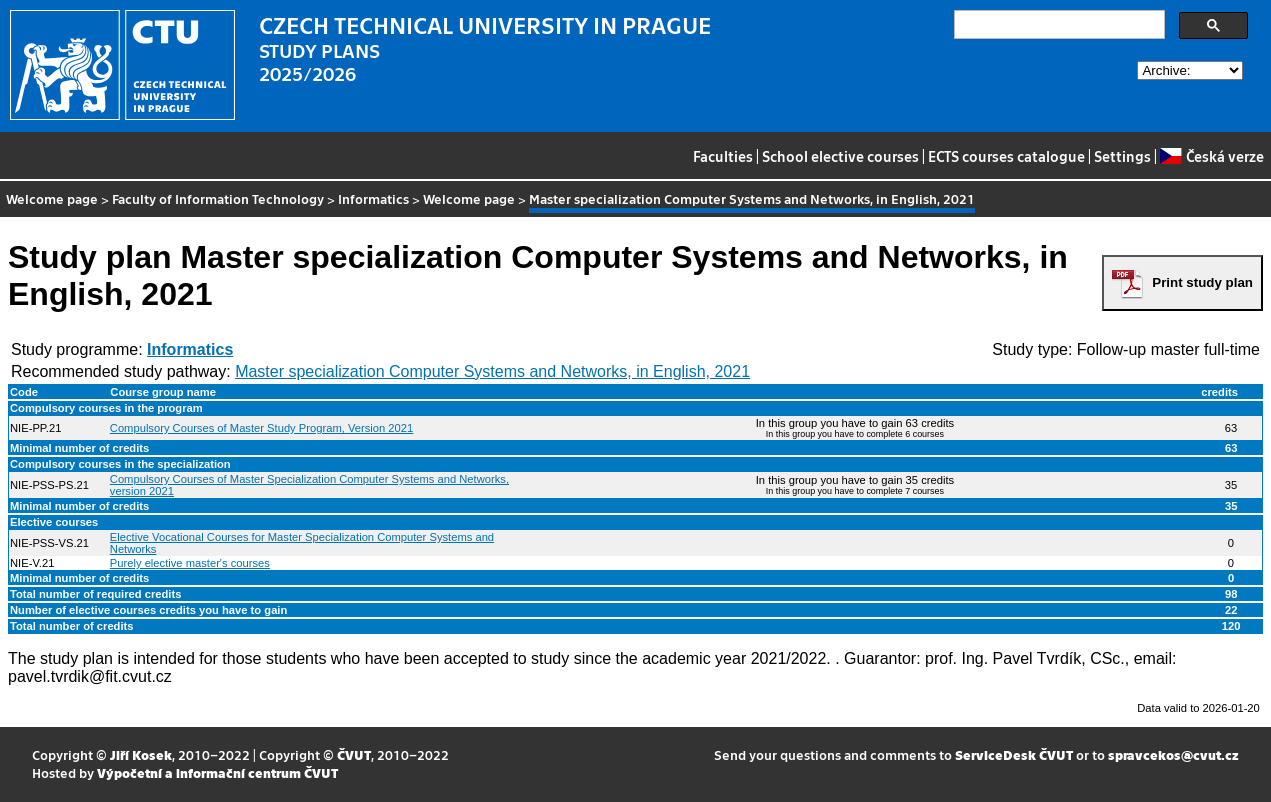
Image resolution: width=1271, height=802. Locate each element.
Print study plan (1202, 282)
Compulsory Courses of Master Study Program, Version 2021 (261, 428)
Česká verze (1211, 156)
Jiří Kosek (141, 754)
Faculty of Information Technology (218, 198)
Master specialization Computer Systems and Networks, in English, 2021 (492, 371)
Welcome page (52, 198)
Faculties (723, 156)
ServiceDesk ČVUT (1014, 754)
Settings (1122, 156)
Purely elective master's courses (190, 563)
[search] (1057, 25)
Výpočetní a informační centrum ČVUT (217, 772)
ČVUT (354, 754)
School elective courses (840, 156)
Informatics (373, 198)
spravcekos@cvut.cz (1173, 754)
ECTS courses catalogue (1006, 156)
